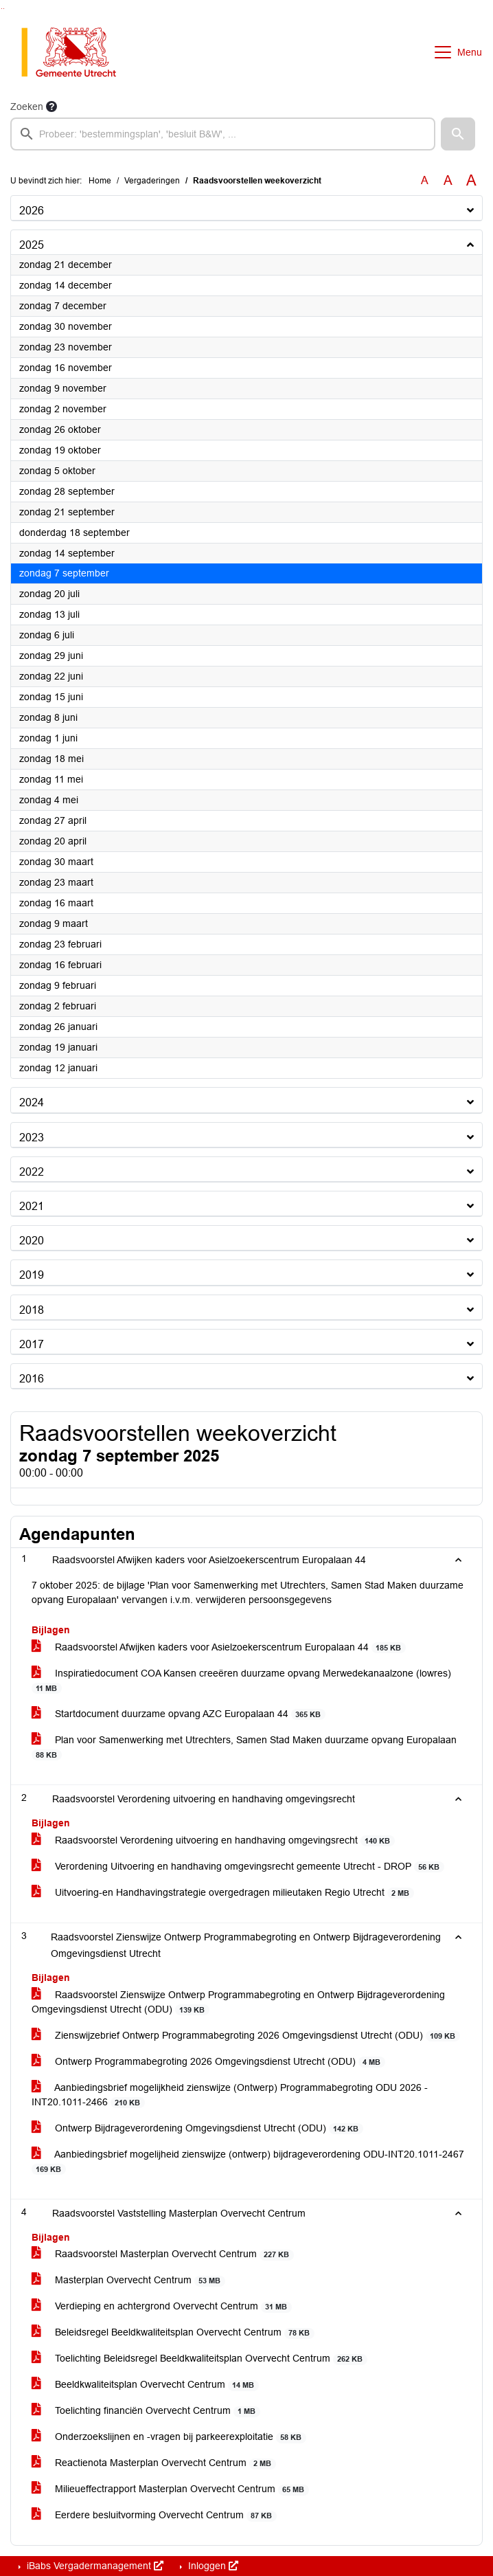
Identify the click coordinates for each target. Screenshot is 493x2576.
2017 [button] (31, 1344)
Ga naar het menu (3, 8)
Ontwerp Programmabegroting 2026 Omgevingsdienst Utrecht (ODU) (208, 2062)
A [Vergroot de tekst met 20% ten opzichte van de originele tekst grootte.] (448, 180)
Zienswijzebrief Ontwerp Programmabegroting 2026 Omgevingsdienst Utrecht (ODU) (246, 2035)
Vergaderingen (152, 181)
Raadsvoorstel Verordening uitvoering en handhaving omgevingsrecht (213, 1840)
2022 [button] (31, 1172)
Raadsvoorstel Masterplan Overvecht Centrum (163, 2254)
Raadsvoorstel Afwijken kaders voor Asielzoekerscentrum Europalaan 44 (219, 1647)
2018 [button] (31, 1310)
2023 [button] (31, 1137)
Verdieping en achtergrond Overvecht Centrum (162, 2306)
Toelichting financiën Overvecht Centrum (146, 2411)
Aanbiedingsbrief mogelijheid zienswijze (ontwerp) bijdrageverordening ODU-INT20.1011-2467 (248, 2162)
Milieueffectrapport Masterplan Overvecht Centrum (170, 2489)
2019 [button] (31, 1275)
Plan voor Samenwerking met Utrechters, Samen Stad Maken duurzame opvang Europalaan (244, 1747)
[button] (458, 133)
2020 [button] (31, 1240)
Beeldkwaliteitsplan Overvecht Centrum (145, 2384)
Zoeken (26, 106)
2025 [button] (31, 245)
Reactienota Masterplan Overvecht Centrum (154, 2463)
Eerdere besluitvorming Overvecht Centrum (154, 2515)
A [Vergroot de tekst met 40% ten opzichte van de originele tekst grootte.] (471, 180)
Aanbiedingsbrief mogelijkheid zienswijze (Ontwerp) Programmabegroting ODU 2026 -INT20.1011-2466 (230, 2095)
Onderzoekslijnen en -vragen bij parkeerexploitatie (169, 2437)
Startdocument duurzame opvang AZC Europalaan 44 (178, 1714)
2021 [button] (31, 1206)
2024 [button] (31, 1102)
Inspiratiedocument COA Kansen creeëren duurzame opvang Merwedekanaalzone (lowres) (241, 1681)
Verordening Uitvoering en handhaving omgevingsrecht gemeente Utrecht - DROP (238, 1866)
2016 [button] (31, 1379)
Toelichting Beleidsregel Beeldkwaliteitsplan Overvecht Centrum (199, 2358)
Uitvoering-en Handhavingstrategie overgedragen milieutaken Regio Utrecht (223, 1893)
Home (100, 181)
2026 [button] (31, 210)
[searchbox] (222, 133)
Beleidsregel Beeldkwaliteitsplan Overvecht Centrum (173, 2332)
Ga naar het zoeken (1, 8)
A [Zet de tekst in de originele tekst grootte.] (424, 180)
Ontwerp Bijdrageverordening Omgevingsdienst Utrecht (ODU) (197, 2128)
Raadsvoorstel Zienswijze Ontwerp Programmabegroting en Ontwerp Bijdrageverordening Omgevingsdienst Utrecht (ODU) (238, 2002)
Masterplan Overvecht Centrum (128, 2280)
